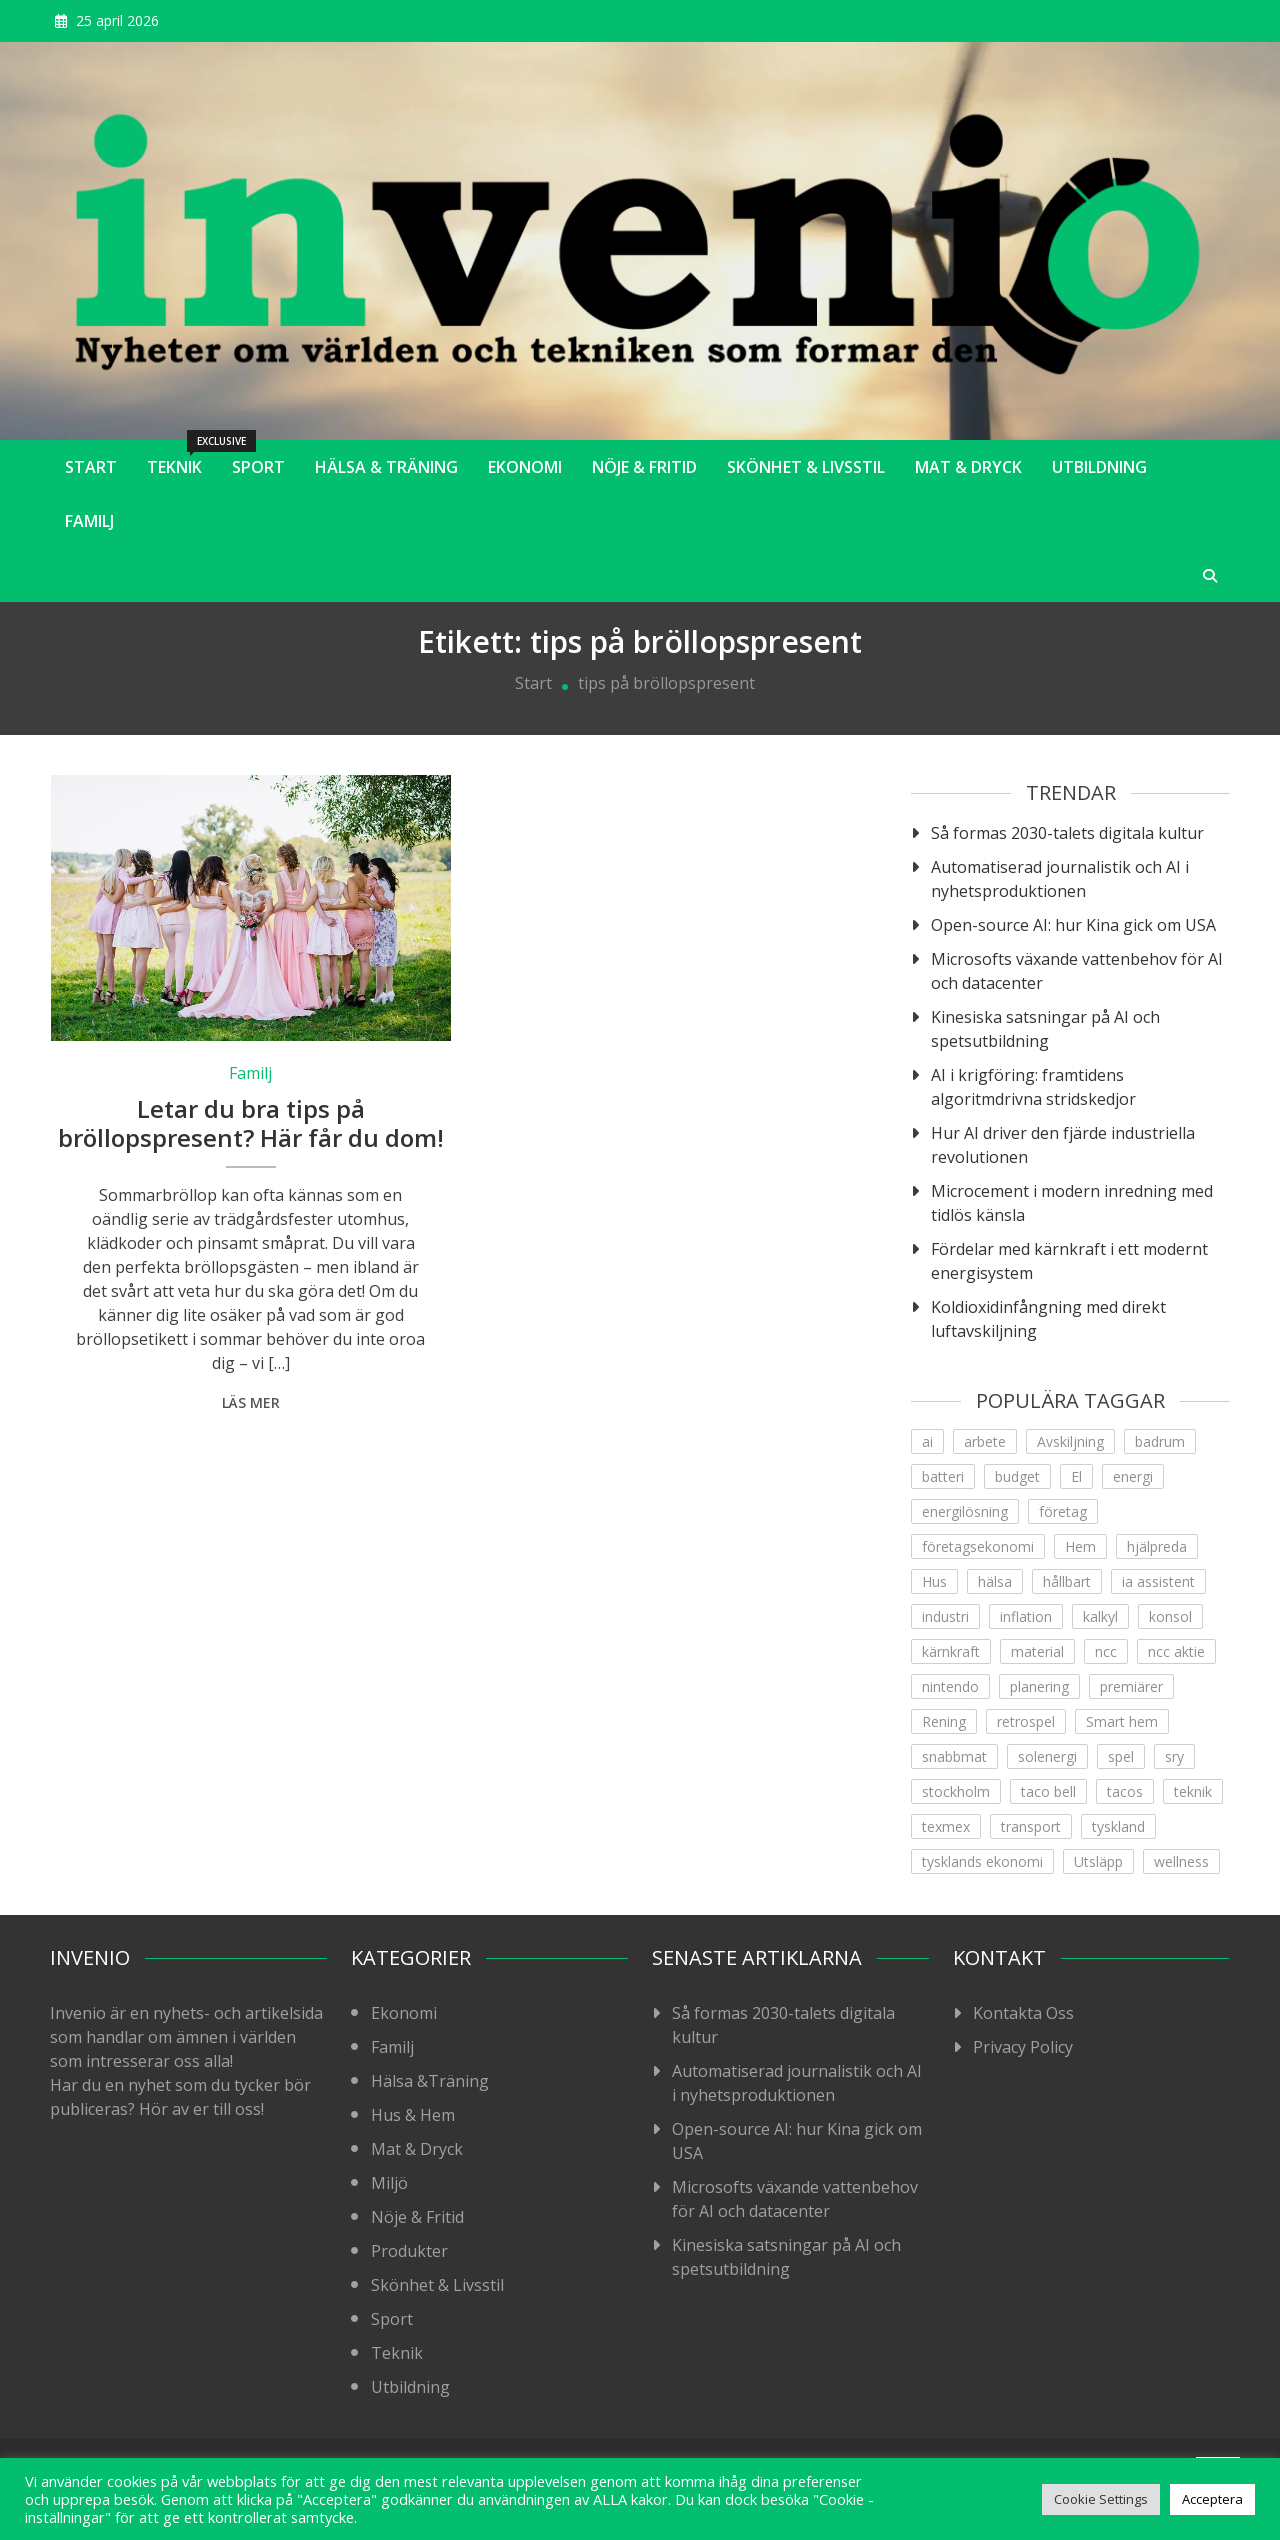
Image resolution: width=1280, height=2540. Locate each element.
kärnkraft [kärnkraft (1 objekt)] (951, 1651)
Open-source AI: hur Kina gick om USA (1073, 925)
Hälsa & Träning (386, 467)
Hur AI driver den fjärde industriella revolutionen (1063, 1145)
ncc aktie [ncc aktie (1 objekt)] (1176, 1651)
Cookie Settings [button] (1101, 2499)
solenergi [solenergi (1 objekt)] (1047, 1756)
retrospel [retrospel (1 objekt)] (1026, 1721)
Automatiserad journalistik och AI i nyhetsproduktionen (1060, 879)
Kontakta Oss (1023, 2013)
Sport (258, 467)
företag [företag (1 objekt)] (1063, 1511)
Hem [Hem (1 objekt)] (1080, 1546)
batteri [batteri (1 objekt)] (943, 1476)
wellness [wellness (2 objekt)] (1181, 1861)
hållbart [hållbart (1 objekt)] (1067, 1581)
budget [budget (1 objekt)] (1017, 1476)
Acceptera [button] (1212, 2499)
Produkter (409, 2251)
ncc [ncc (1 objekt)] (1106, 1651)
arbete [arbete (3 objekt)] (985, 1441)
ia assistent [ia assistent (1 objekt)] (1158, 1581)
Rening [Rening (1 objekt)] (944, 1721)
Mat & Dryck (968, 467)
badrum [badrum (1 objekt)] (1160, 1441)
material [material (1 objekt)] (1037, 1651)
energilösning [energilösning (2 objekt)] (965, 1511)
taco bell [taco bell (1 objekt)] (1048, 1791)
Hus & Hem (413, 2115)
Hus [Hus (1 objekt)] (934, 1581)
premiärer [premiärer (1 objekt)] (1131, 1686)
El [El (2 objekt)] (1076, 1476)
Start (91, 467)
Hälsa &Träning (430, 2081)
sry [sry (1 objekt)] (1174, 1756)
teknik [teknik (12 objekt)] (1193, 1791)
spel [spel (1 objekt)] (1121, 1756)
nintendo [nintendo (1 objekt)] (950, 1686)
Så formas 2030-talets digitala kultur (1067, 833)
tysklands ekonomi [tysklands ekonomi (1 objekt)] (982, 1861)
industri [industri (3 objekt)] (945, 1616)
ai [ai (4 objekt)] (927, 1441)
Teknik (182, 459)
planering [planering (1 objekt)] (1039, 1686)
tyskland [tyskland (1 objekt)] (1118, 1826)
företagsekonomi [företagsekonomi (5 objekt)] (978, 1546)
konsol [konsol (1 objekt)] (1170, 1616)
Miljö (389, 2183)
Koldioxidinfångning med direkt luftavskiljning (1048, 1319)
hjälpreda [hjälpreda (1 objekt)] (1157, 1546)
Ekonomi (525, 467)
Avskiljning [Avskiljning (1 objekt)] (1070, 1441)
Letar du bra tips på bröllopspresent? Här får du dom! (251, 1123)
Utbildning (1099, 467)
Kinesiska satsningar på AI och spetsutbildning (1045, 1029)
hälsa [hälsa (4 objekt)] (995, 1581)
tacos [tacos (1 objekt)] (1125, 1791)
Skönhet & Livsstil (806, 467)
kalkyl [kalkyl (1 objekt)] (1100, 1616)
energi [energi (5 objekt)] (1133, 1476)
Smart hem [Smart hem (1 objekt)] (1122, 1721)
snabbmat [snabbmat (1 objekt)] (954, 1756)
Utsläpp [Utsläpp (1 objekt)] (1098, 1861)
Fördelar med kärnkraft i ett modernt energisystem (1069, 1261)
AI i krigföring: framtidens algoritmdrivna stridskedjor (1033, 1087)
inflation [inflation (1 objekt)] (1026, 1616)
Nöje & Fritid (644, 467)
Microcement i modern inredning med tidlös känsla (1072, 1203)
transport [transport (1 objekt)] (1031, 1826)
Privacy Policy (1023, 2047)
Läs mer (251, 1402)
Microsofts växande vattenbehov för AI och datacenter (1077, 971)
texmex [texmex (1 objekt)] (946, 1826)
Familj (89, 521)
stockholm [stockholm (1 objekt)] (956, 1791)
